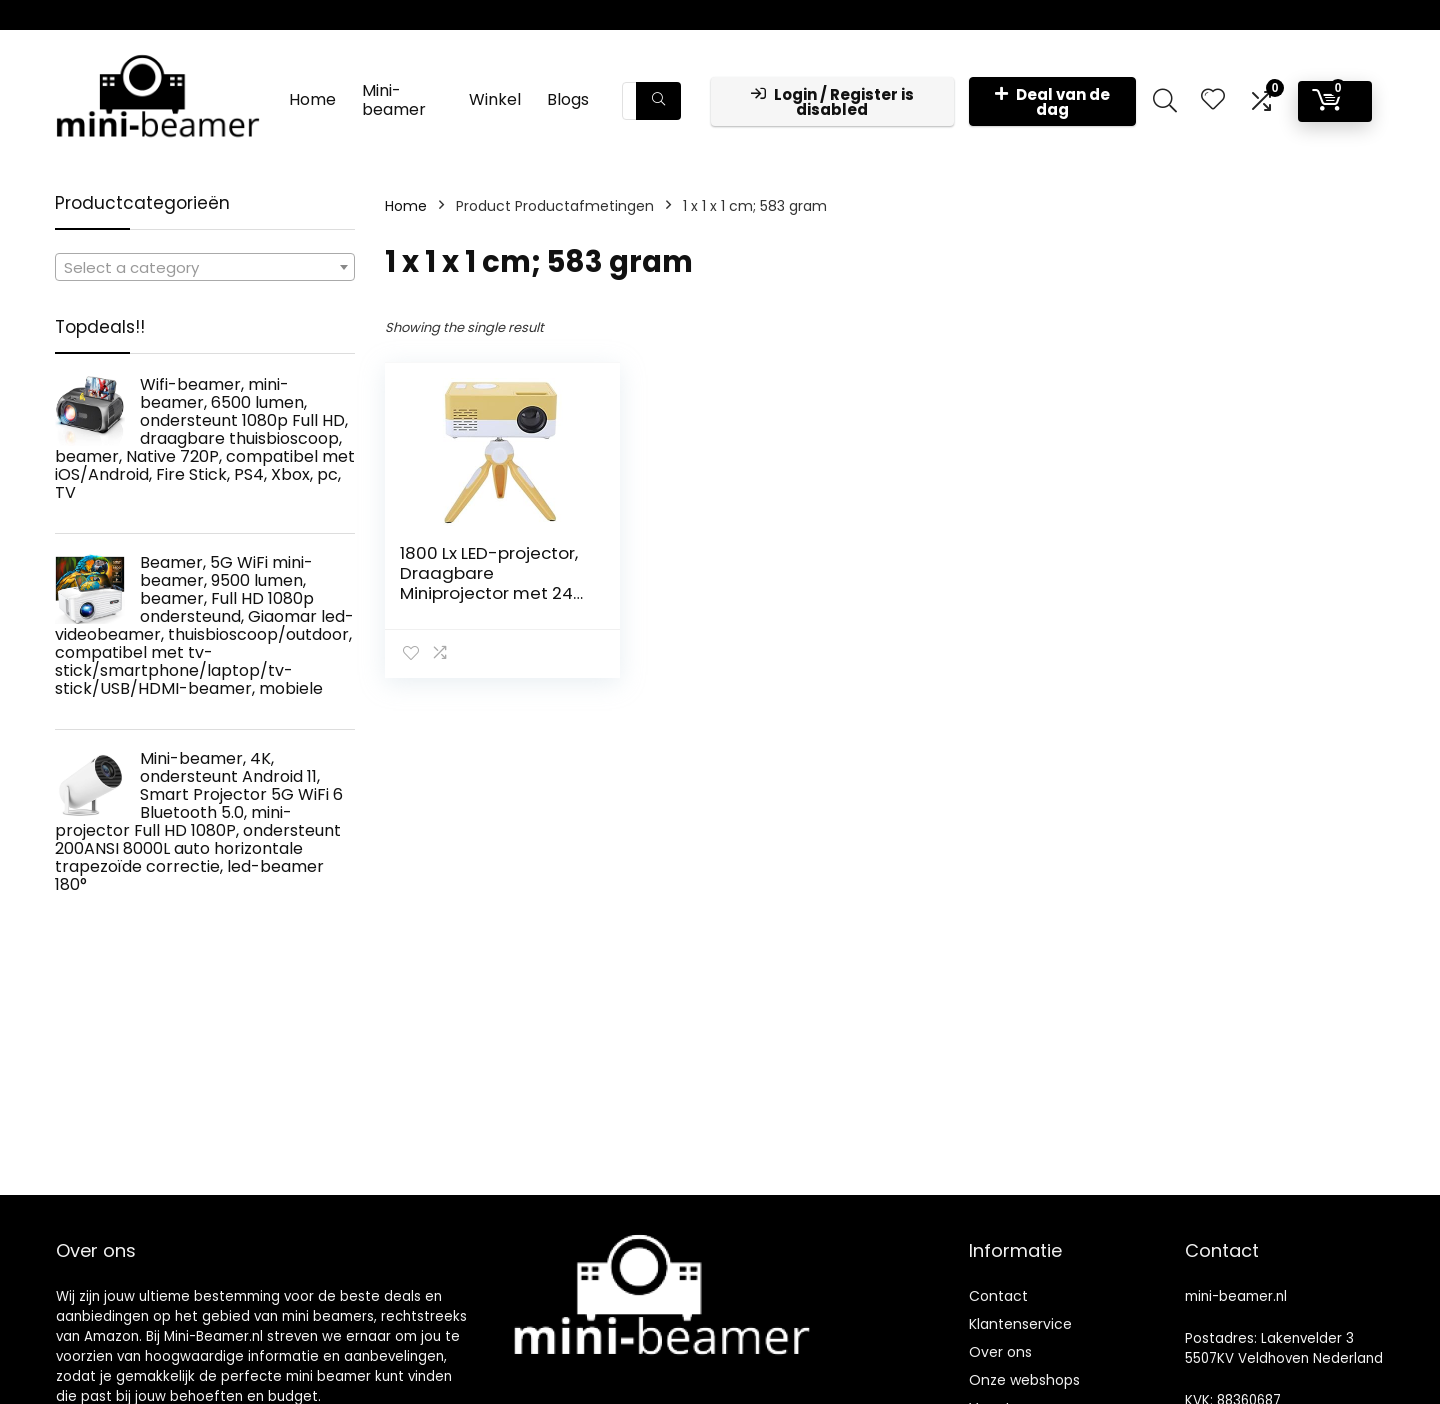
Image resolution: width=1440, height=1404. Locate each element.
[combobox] (205, 267)
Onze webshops (1024, 1380)
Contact (998, 1296)
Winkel (495, 99)
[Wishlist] (1213, 100)
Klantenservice (1020, 1324)
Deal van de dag (1052, 102)
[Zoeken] (658, 101)
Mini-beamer (394, 100)
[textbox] (205, 268)
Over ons (1000, 1352)
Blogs (568, 99)
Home (312, 99)
